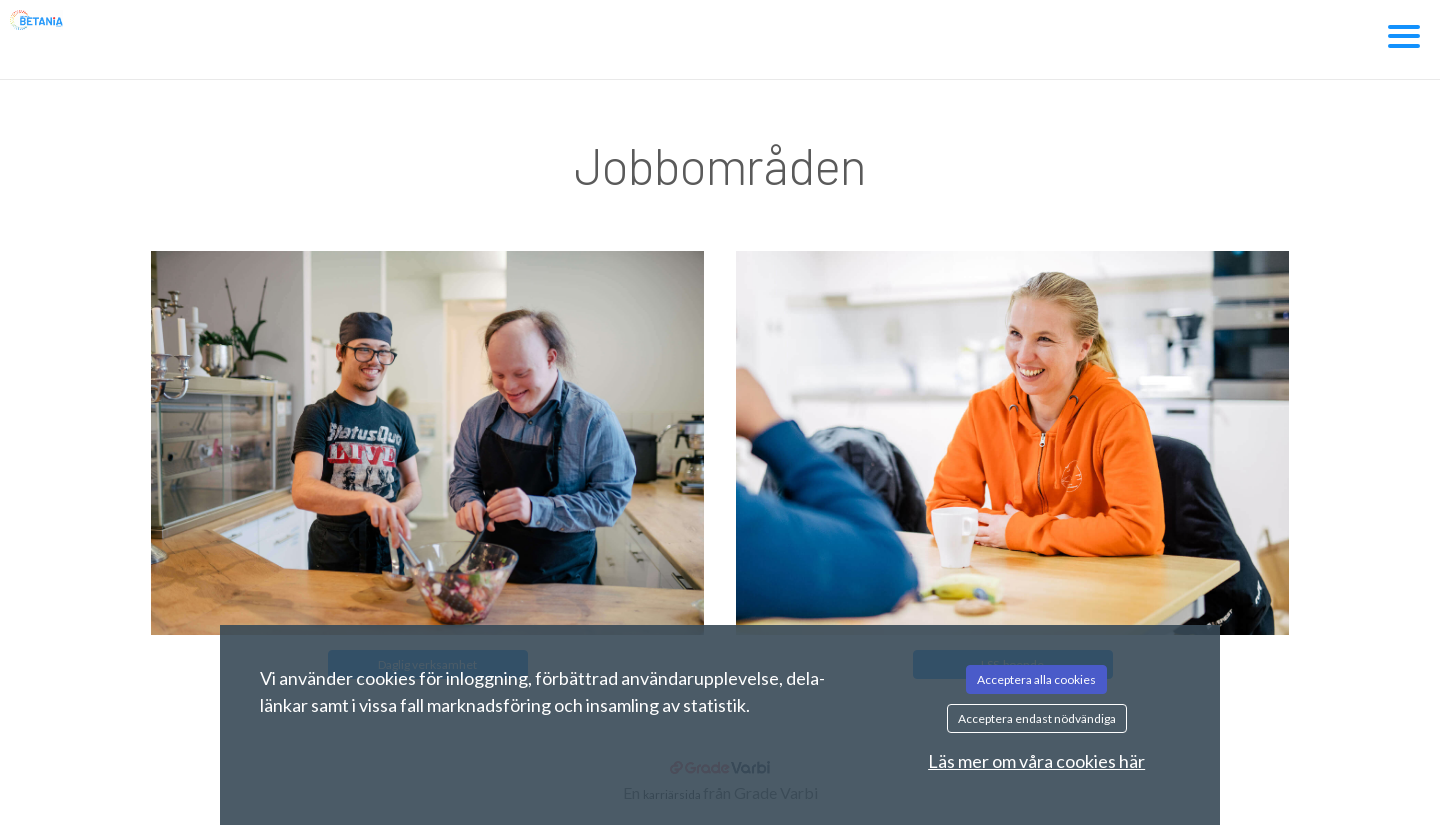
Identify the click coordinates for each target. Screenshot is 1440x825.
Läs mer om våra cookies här (1036, 761)
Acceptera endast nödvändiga (1037, 718)
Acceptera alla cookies (1036, 679)
